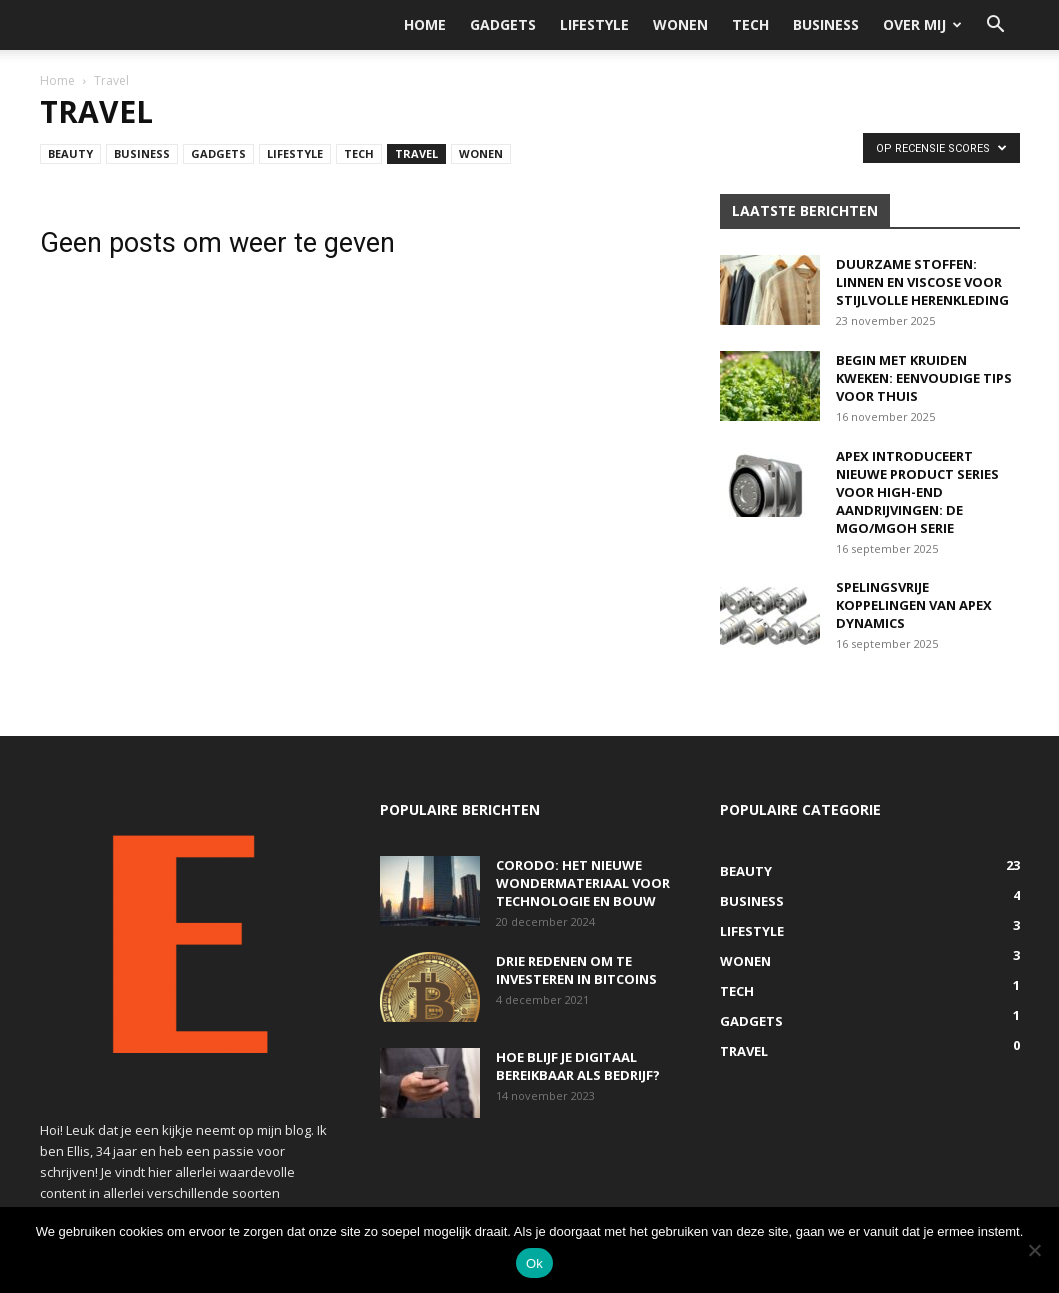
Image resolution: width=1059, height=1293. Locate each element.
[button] (996, 26)
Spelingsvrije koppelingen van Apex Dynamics (914, 605)
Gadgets (503, 24)
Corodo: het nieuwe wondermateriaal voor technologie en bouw (583, 883)
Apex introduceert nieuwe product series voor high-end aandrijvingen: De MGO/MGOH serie (917, 492)
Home (425, 24)
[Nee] (1034, 1250)
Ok (534, 1263)
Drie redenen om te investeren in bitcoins (576, 970)
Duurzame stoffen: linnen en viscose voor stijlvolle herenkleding (922, 282)
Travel (416, 153)
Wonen (680, 24)
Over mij (922, 24)
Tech (750, 24)
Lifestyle (594, 24)
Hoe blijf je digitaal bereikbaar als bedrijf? (578, 1066)
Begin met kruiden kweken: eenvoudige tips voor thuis (924, 378)
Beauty (70, 153)
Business (826, 24)
